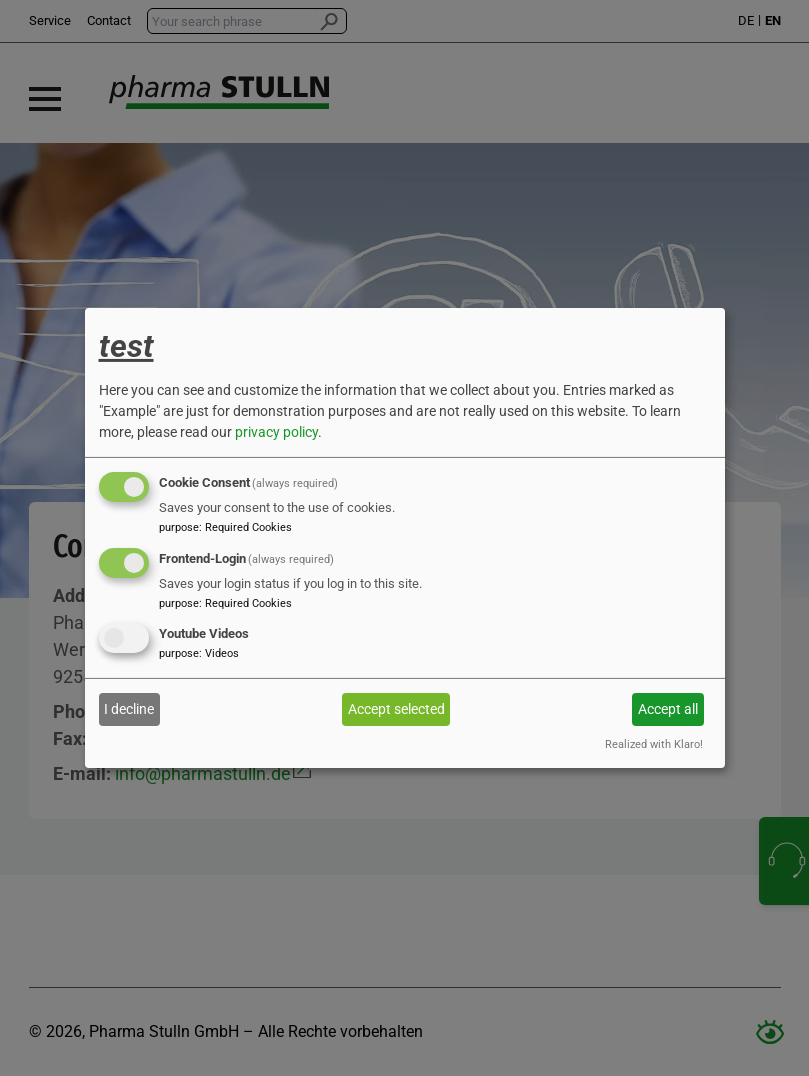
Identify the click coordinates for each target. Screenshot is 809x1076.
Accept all (668, 709)
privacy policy (276, 432)
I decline (129, 709)
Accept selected (396, 709)
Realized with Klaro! (654, 744)
